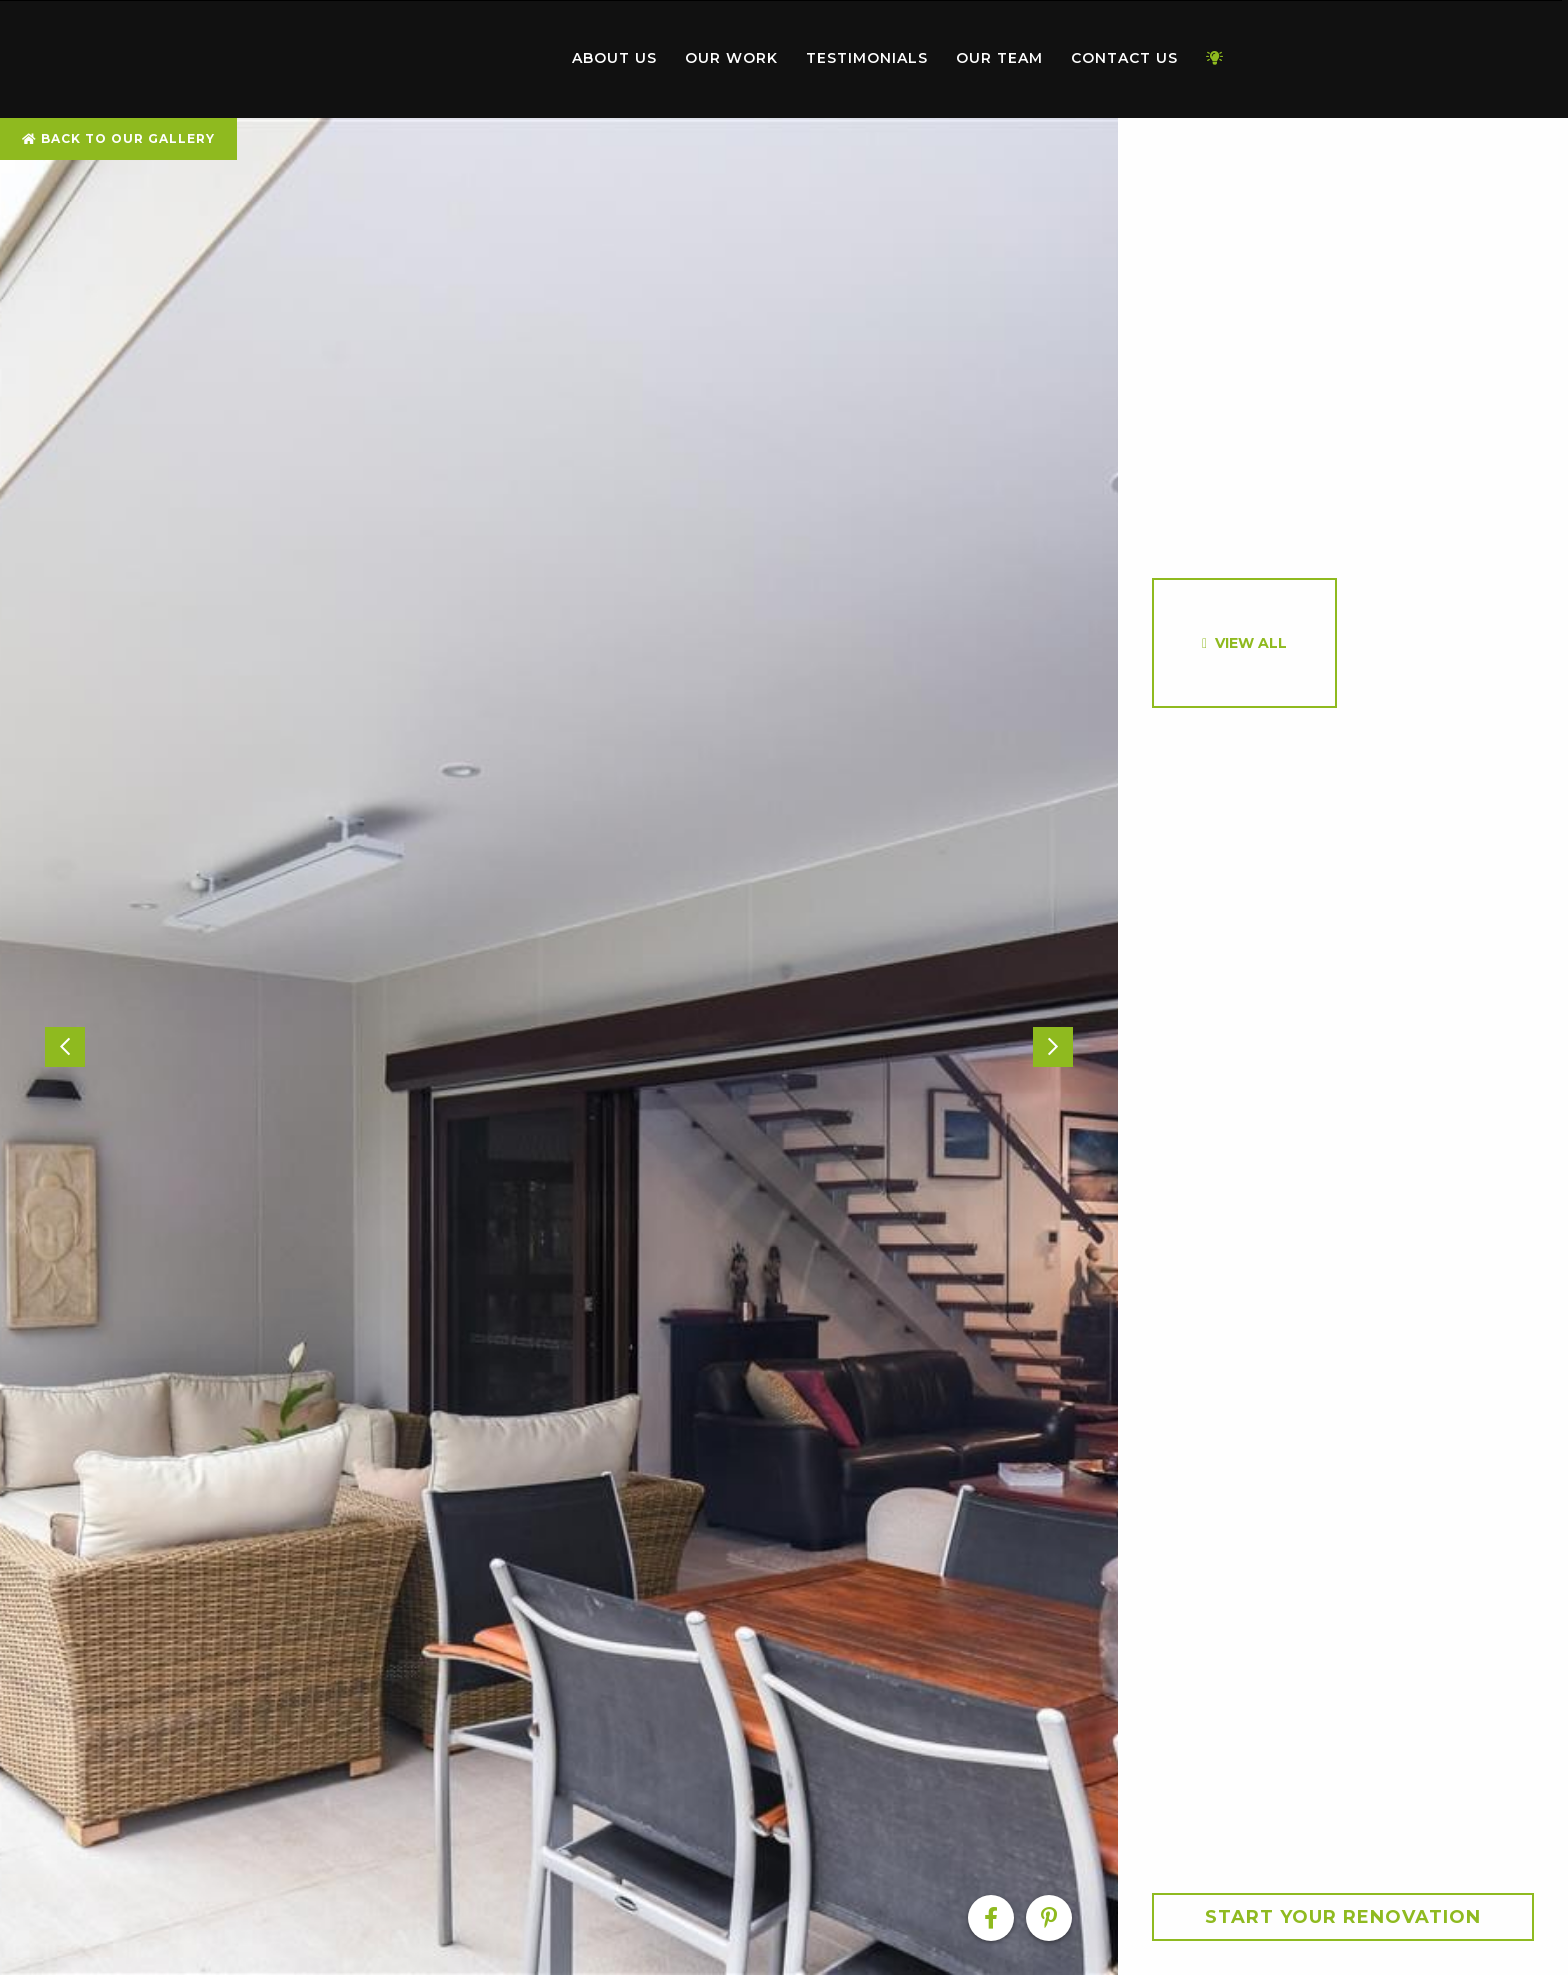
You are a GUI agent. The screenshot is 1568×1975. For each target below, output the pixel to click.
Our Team (999, 58)
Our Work (731, 58)
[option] (559, 1046)
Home (444, 54)
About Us (614, 58)
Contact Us (1124, 58)
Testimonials (867, 58)
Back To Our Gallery (118, 138)
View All (1251, 643)
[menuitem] (444, 59)
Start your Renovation (1343, 1917)
